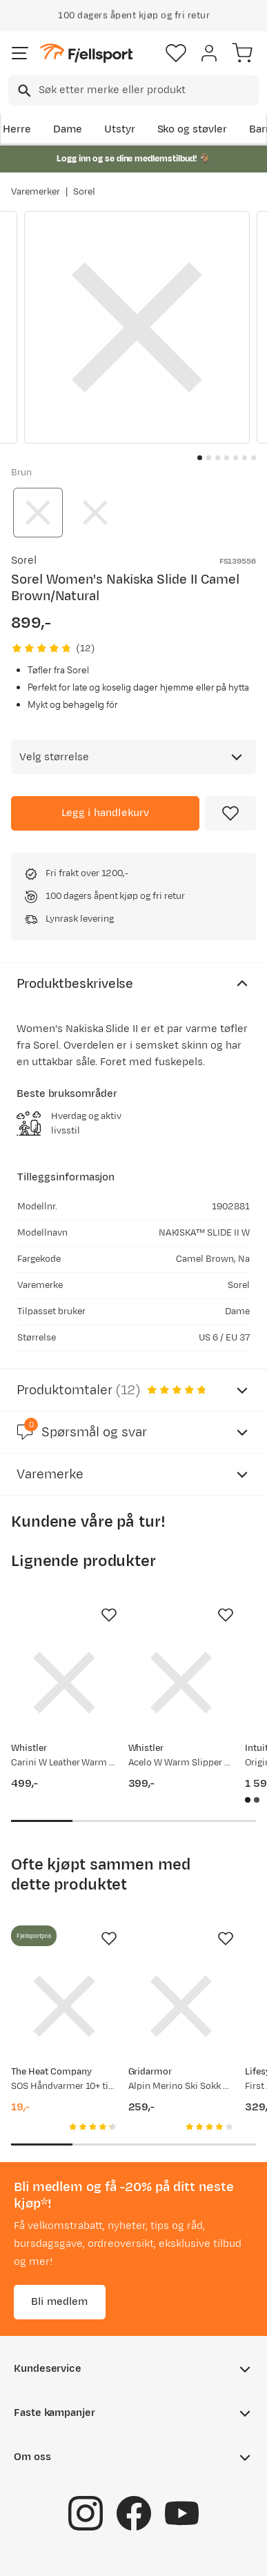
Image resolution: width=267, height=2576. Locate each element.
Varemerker (35, 192)
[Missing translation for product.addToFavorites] (230, 813)
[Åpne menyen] (20, 53)
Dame (67, 129)
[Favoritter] (176, 53)
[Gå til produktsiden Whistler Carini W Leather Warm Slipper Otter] (64, 1682)
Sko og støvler (192, 129)
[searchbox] (147, 90)
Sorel (84, 192)
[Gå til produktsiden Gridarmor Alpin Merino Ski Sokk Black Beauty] (181, 2006)
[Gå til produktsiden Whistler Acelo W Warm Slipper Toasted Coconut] (181, 1682)
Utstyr (119, 129)
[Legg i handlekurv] (105, 813)
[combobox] (133, 90)
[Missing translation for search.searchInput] (23, 90)
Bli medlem (59, 2302)
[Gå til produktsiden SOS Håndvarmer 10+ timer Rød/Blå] (64, 2006)
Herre (17, 129)
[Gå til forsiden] (86, 53)
